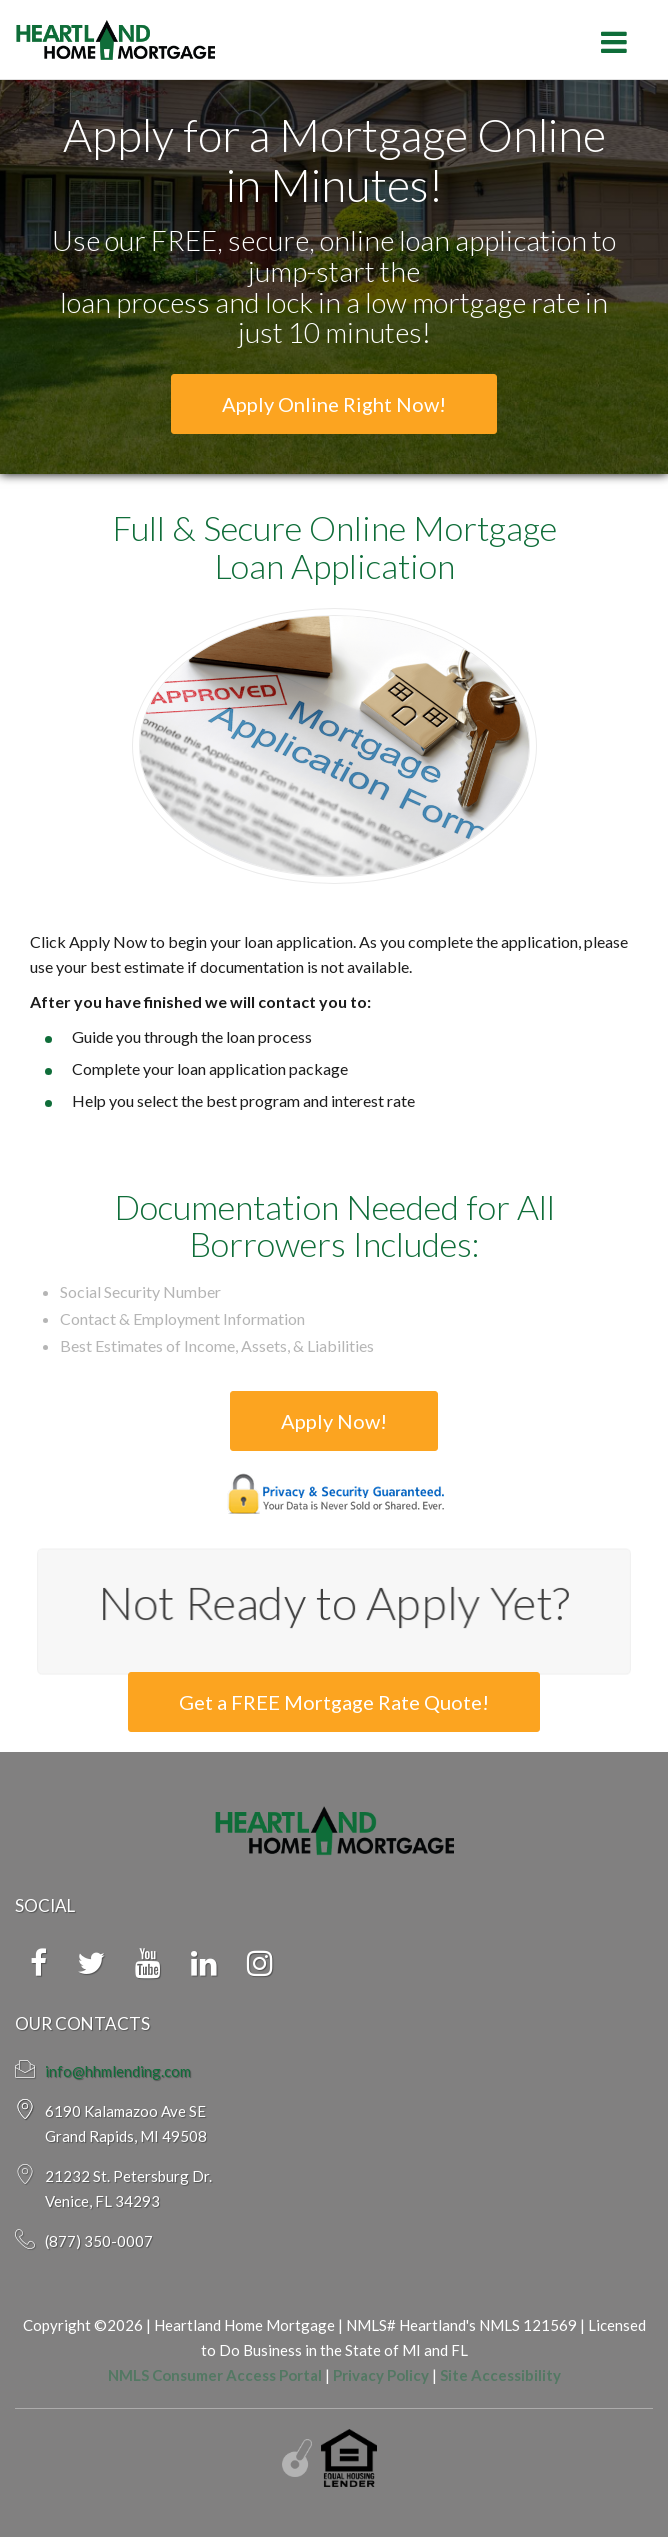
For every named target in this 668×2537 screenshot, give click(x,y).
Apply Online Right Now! (334, 404)
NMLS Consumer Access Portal (215, 2375)
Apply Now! (334, 1421)
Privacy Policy (381, 2375)
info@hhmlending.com (118, 2071)
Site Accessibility (500, 2375)
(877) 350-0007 (99, 2241)
